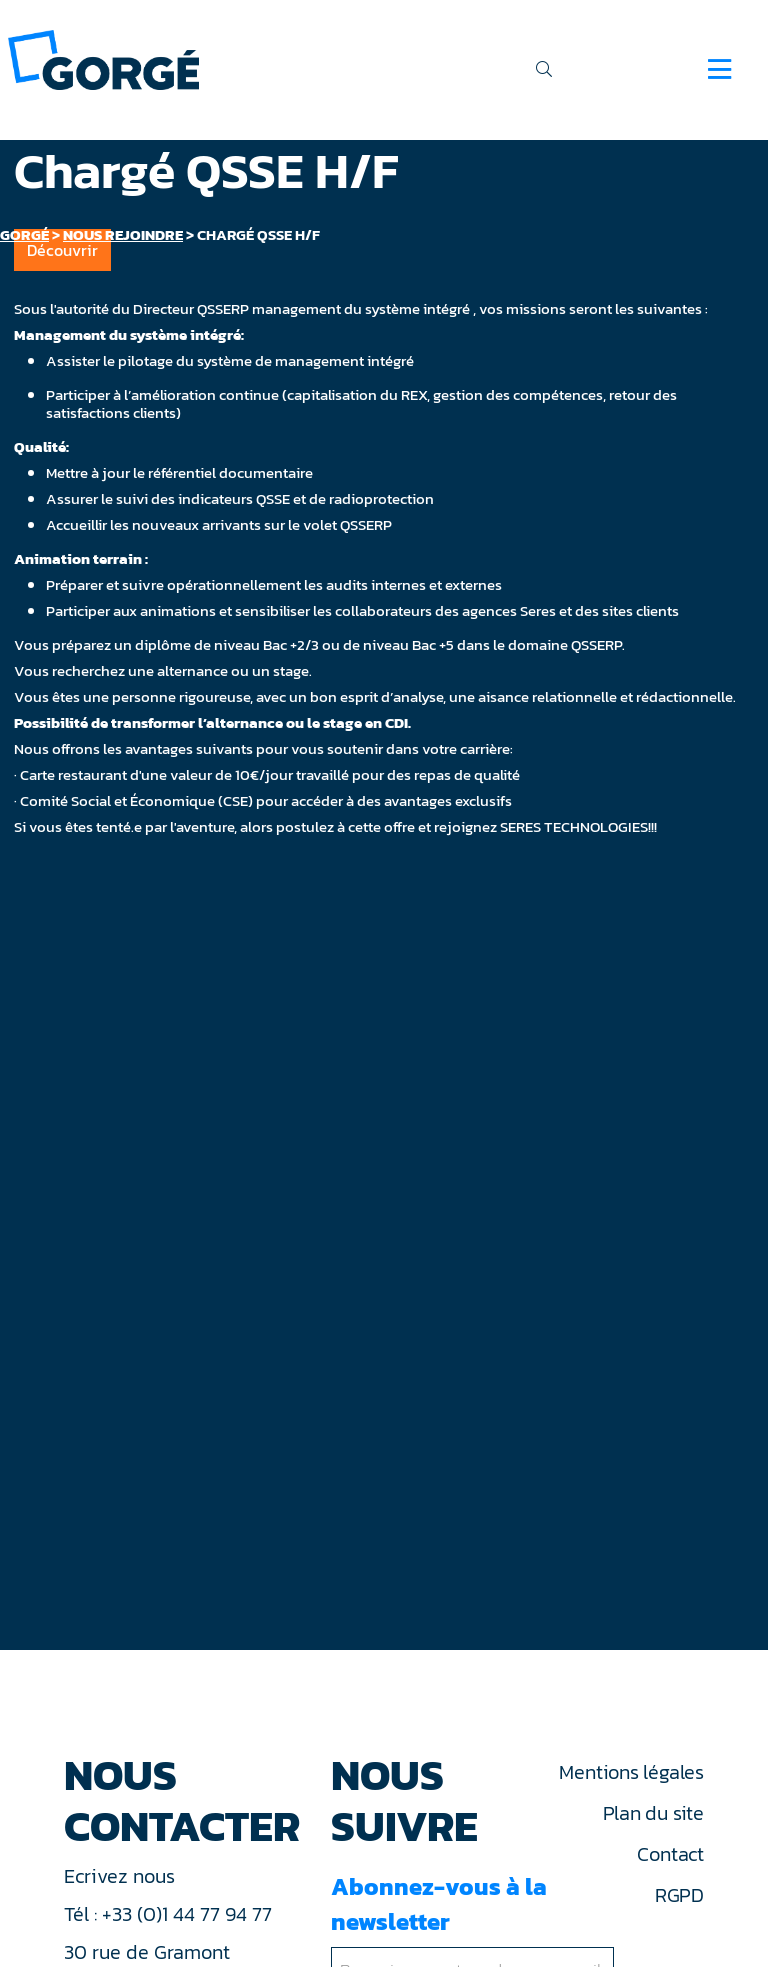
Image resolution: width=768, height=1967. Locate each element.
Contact (670, 1854)
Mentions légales (631, 1772)
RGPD (679, 1895)
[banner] (103, 58)
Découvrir (62, 250)
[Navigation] (719, 69)
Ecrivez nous (122, 1876)
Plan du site (653, 1813)
